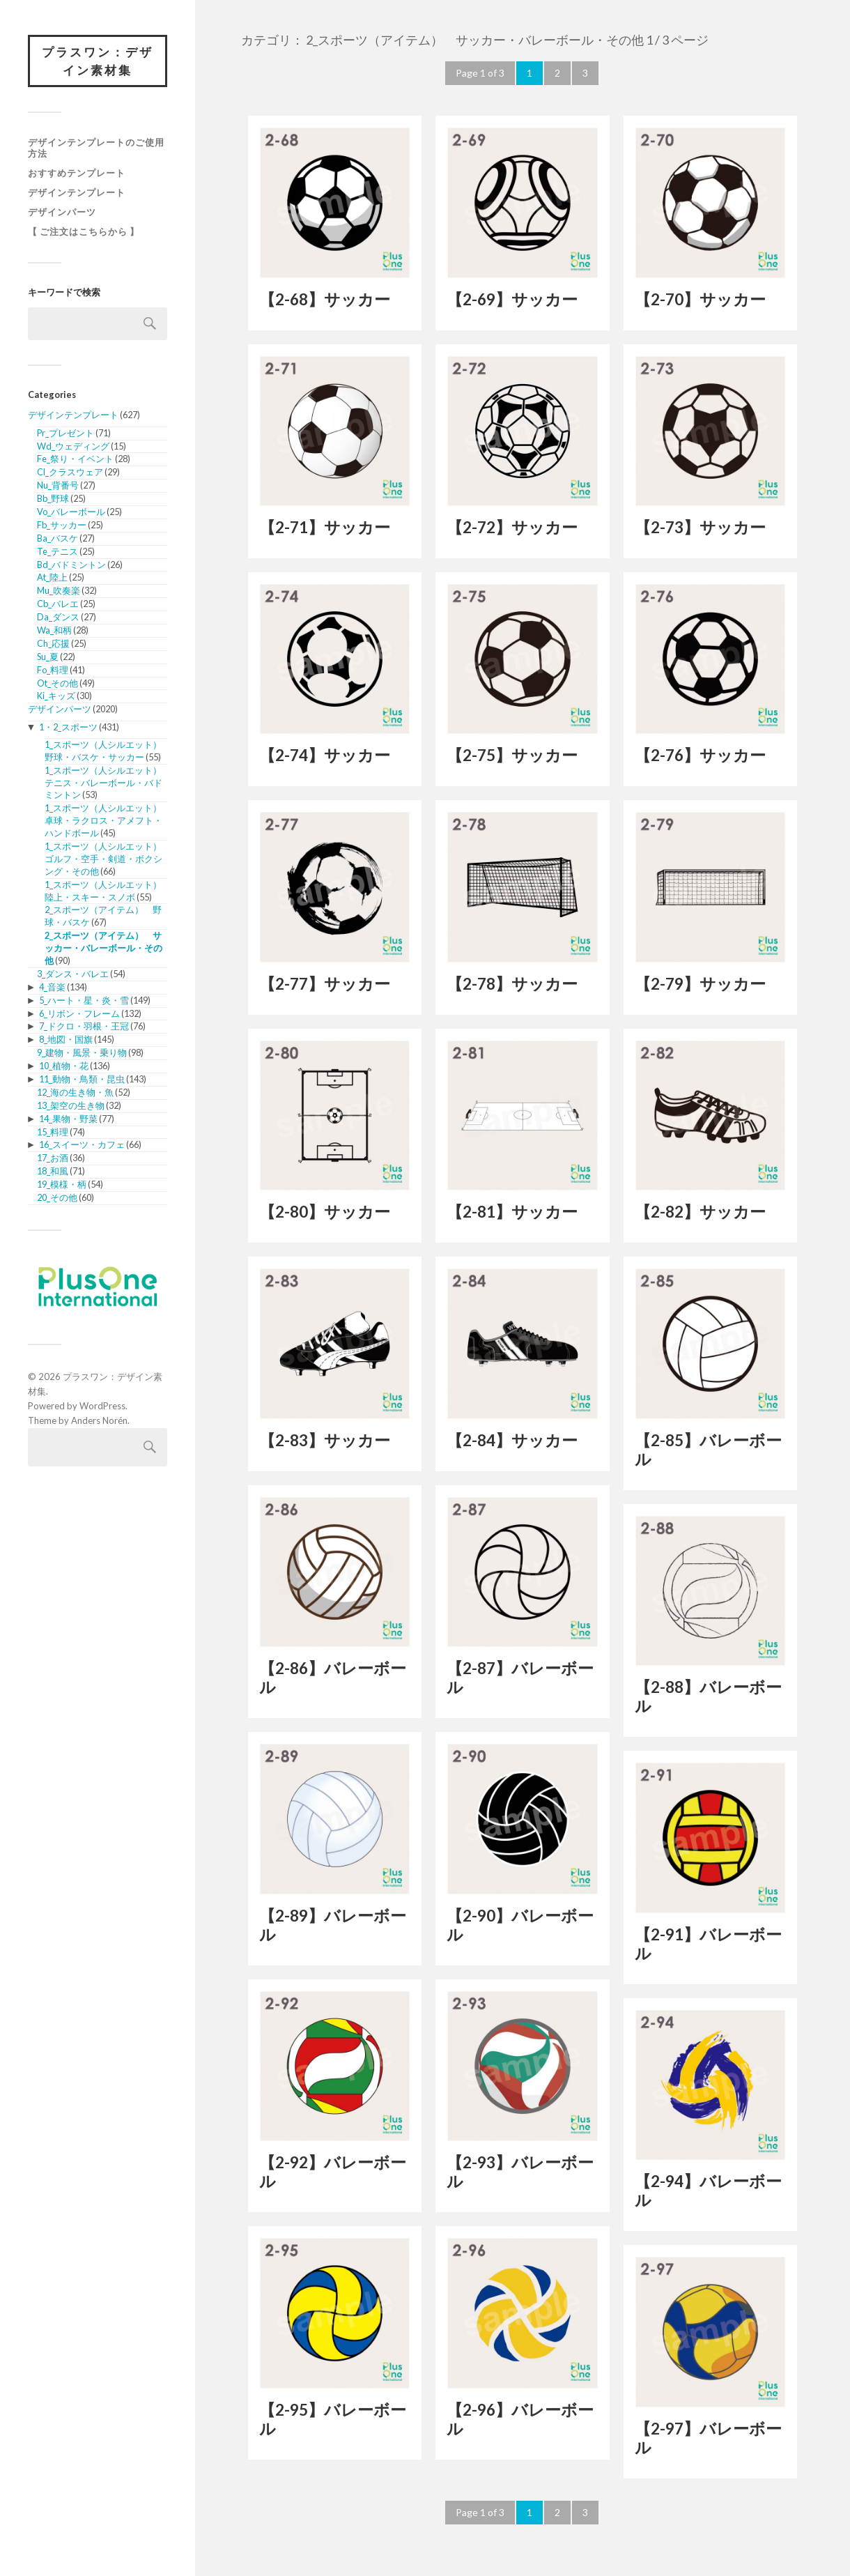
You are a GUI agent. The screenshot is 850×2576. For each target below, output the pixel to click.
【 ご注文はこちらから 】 (83, 231)
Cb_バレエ (58, 603)
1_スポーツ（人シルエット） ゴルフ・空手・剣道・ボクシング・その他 (108, 859)
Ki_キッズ (56, 695)
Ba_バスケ (57, 538)
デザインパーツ (62, 211)
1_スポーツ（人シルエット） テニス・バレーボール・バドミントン (108, 783)
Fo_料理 (52, 669)
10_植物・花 (63, 1065)
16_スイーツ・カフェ (82, 1144)
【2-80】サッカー (324, 1211)
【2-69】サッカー (512, 299)
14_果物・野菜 (68, 1118)
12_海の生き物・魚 (75, 1092)
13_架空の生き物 (71, 1105)
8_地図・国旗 (66, 1039)
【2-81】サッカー (512, 1211)
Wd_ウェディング (73, 446)
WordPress (102, 1405)
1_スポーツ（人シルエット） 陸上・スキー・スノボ (108, 891)
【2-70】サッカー (700, 299)
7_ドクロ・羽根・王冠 (84, 1026)
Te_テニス (57, 551)
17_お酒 (52, 1157)
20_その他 (57, 1197)
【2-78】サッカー (512, 983)
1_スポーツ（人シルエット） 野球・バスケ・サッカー (108, 750)
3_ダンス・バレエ (73, 973)
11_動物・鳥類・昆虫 (82, 1078)
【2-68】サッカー (324, 299)
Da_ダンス (58, 616)
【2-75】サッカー (512, 755)
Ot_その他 (57, 683)
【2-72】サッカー (512, 527)
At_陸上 (52, 577)
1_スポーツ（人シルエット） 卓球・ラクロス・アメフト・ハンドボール (108, 820)
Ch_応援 (53, 643)
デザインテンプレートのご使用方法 (96, 148)
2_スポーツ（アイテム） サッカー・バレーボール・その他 (103, 948)
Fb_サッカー (61, 524)
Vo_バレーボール (71, 511)
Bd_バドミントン (71, 564)
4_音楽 (52, 986)
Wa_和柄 (54, 630)
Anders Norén (99, 1420)
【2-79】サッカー (700, 983)
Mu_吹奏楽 (58, 590)
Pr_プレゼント (65, 432)
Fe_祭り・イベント (75, 458)
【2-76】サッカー (700, 755)
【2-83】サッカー (324, 1440)
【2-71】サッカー (324, 527)
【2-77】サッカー (324, 983)
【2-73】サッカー (700, 527)
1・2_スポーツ (68, 727)
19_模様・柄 (61, 1184)
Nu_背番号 (58, 485)
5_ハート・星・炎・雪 (84, 1000)
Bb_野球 (53, 498)
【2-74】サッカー (324, 755)
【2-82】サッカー (700, 1211)
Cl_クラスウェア (70, 471)
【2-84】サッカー (512, 1440)
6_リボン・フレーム (79, 1013)
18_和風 (52, 1170)
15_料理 (52, 1131)
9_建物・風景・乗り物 (82, 1052)
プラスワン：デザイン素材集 (97, 61)
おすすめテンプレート (76, 172)
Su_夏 (48, 656)
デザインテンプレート (76, 192)
